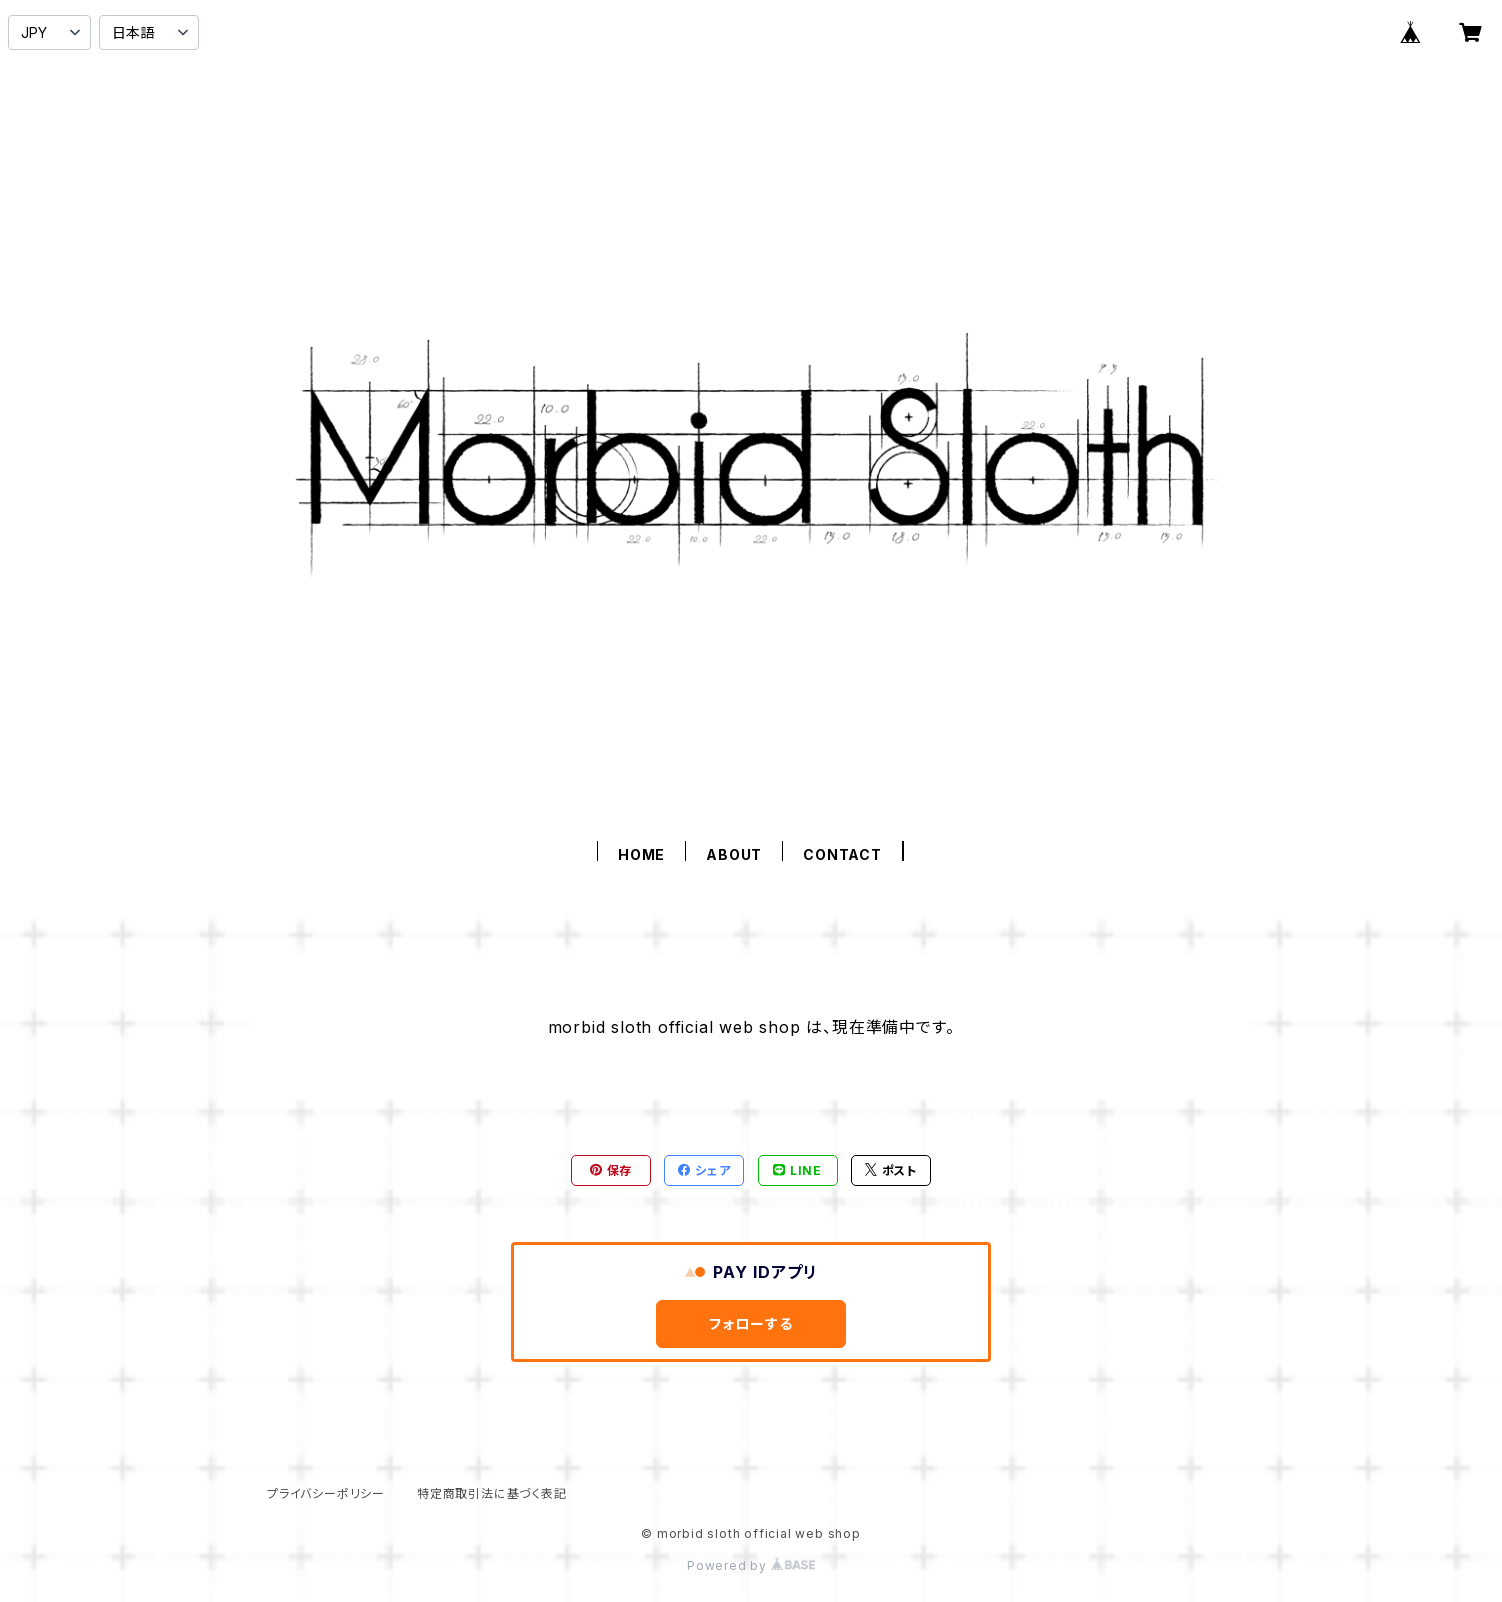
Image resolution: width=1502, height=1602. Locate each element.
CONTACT (842, 854)
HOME (641, 854)
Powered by (751, 1565)
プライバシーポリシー (326, 1493)
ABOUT (734, 854)
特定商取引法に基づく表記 (492, 1493)
